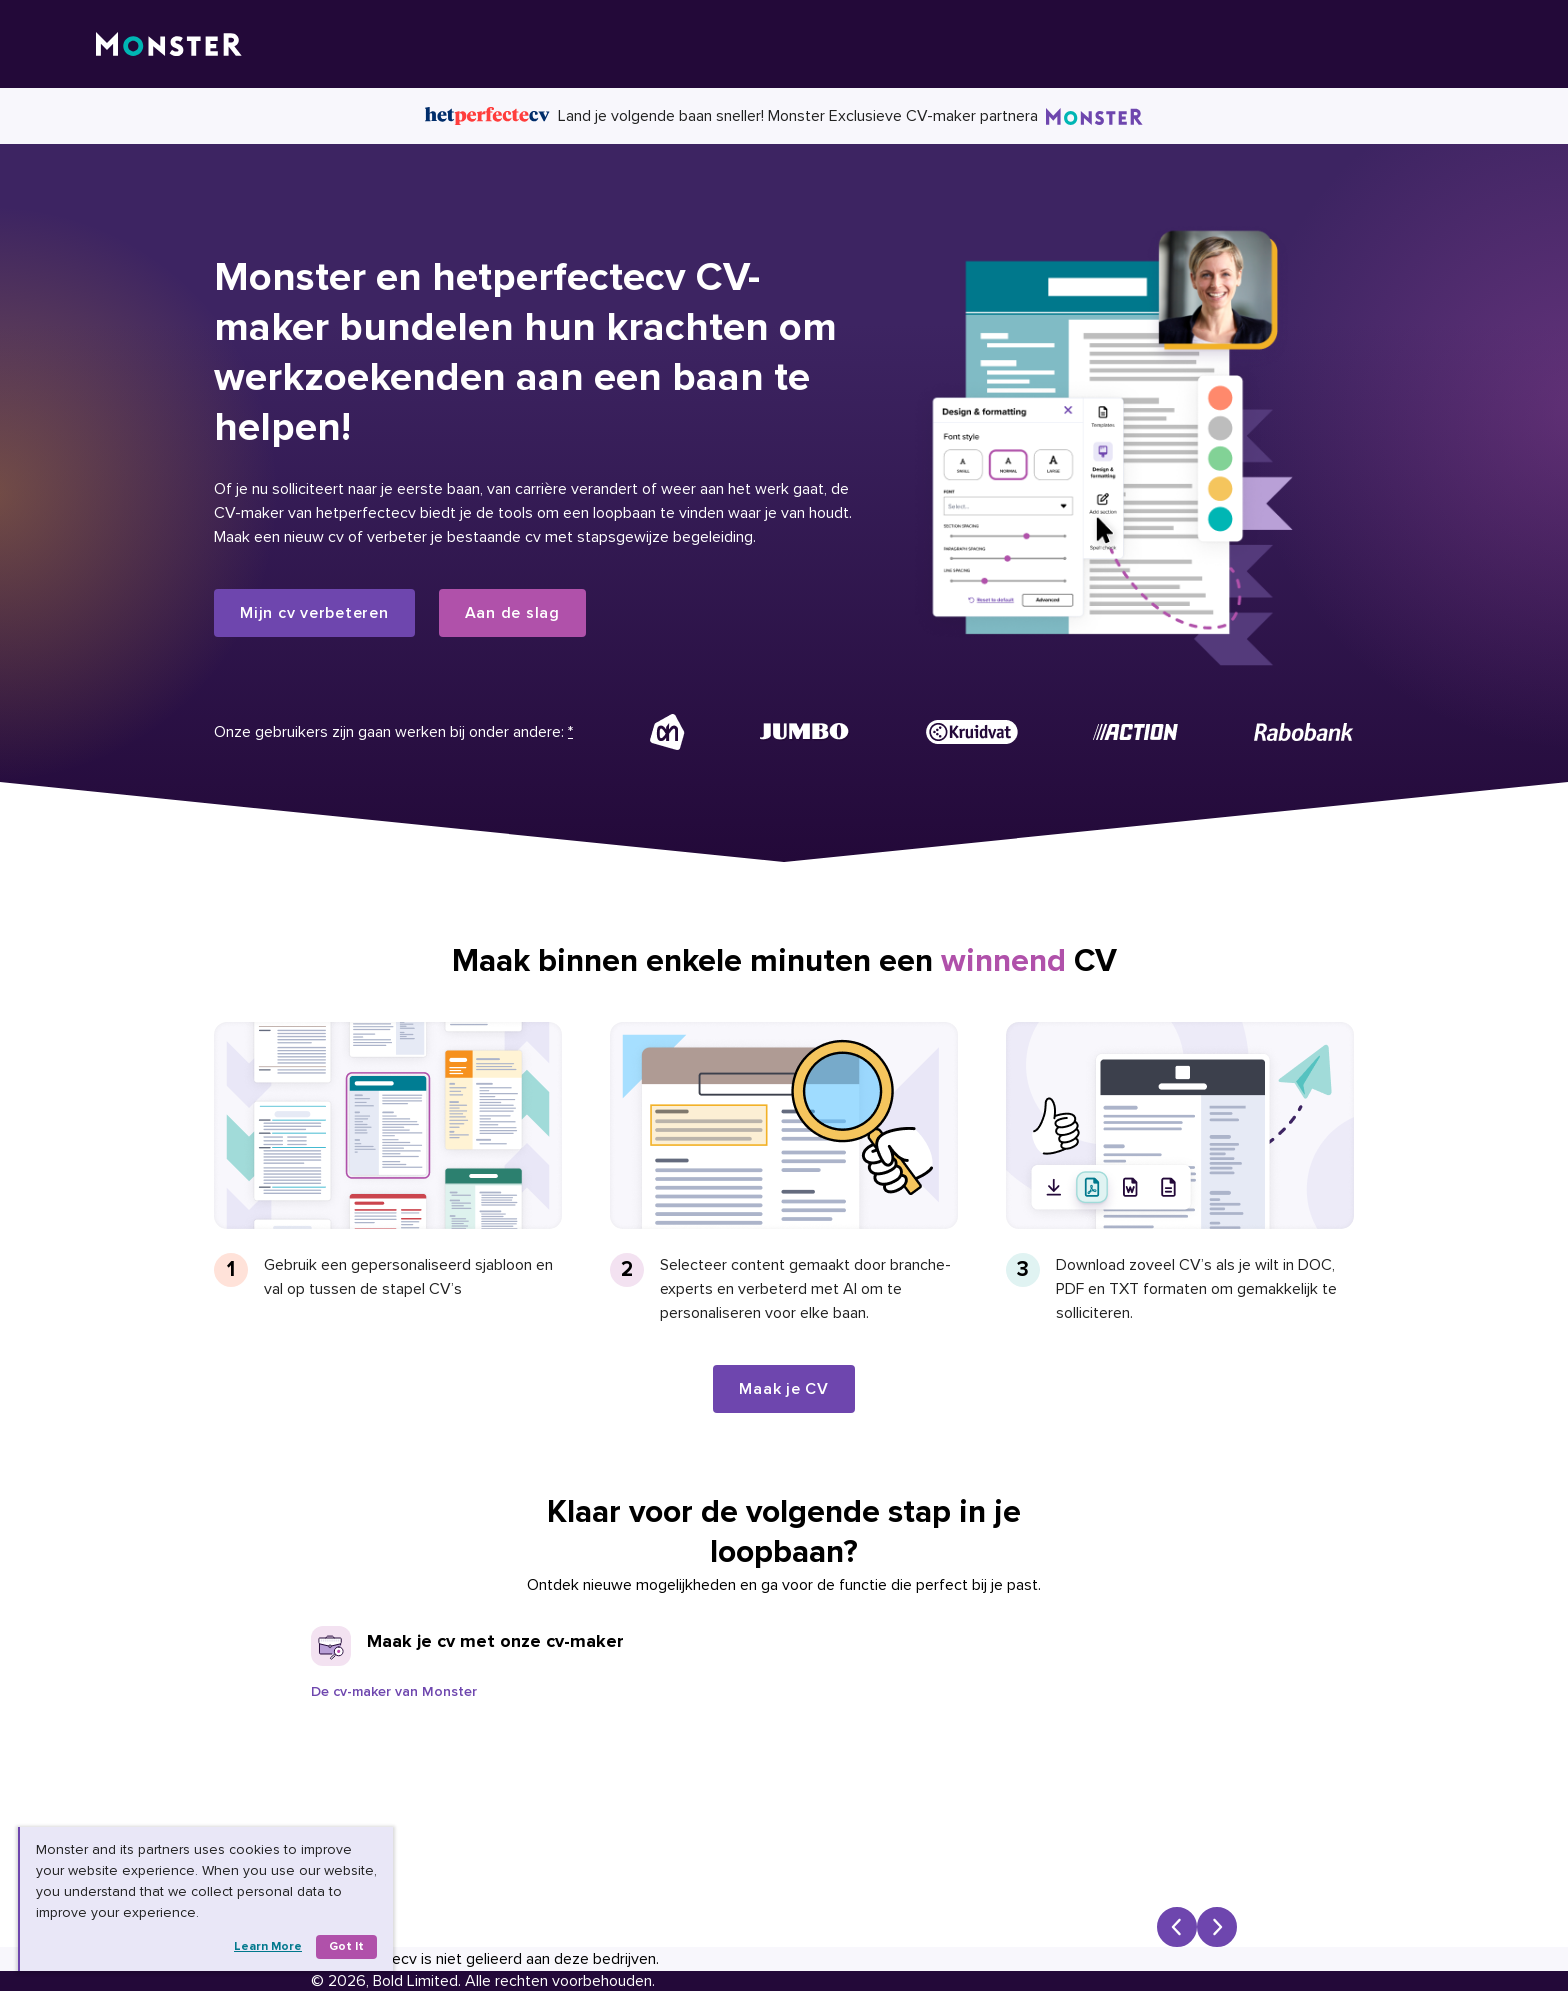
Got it (346, 1946)
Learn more (268, 1946)
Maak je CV (784, 1389)
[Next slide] (1217, 1927)
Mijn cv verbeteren (314, 613)
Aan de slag (512, 613)
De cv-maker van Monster (394, 1691)
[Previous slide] (1177, 1927)
